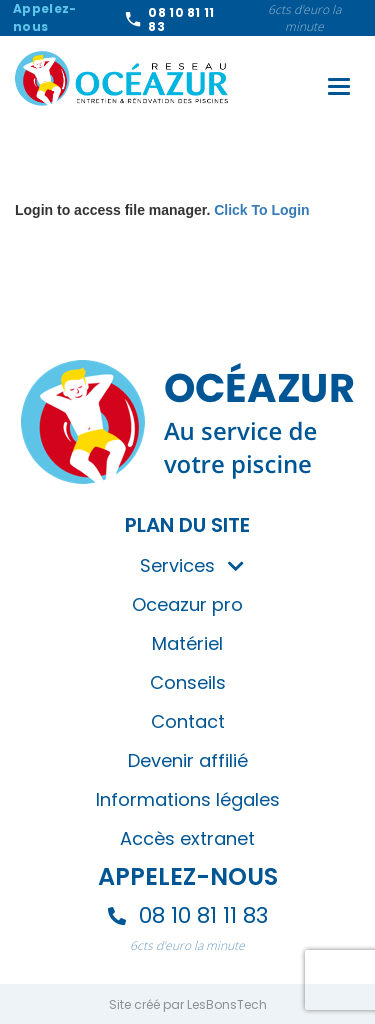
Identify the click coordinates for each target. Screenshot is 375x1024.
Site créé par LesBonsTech (188, 1004)
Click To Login (261, 210)
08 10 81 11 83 (181, 19)
